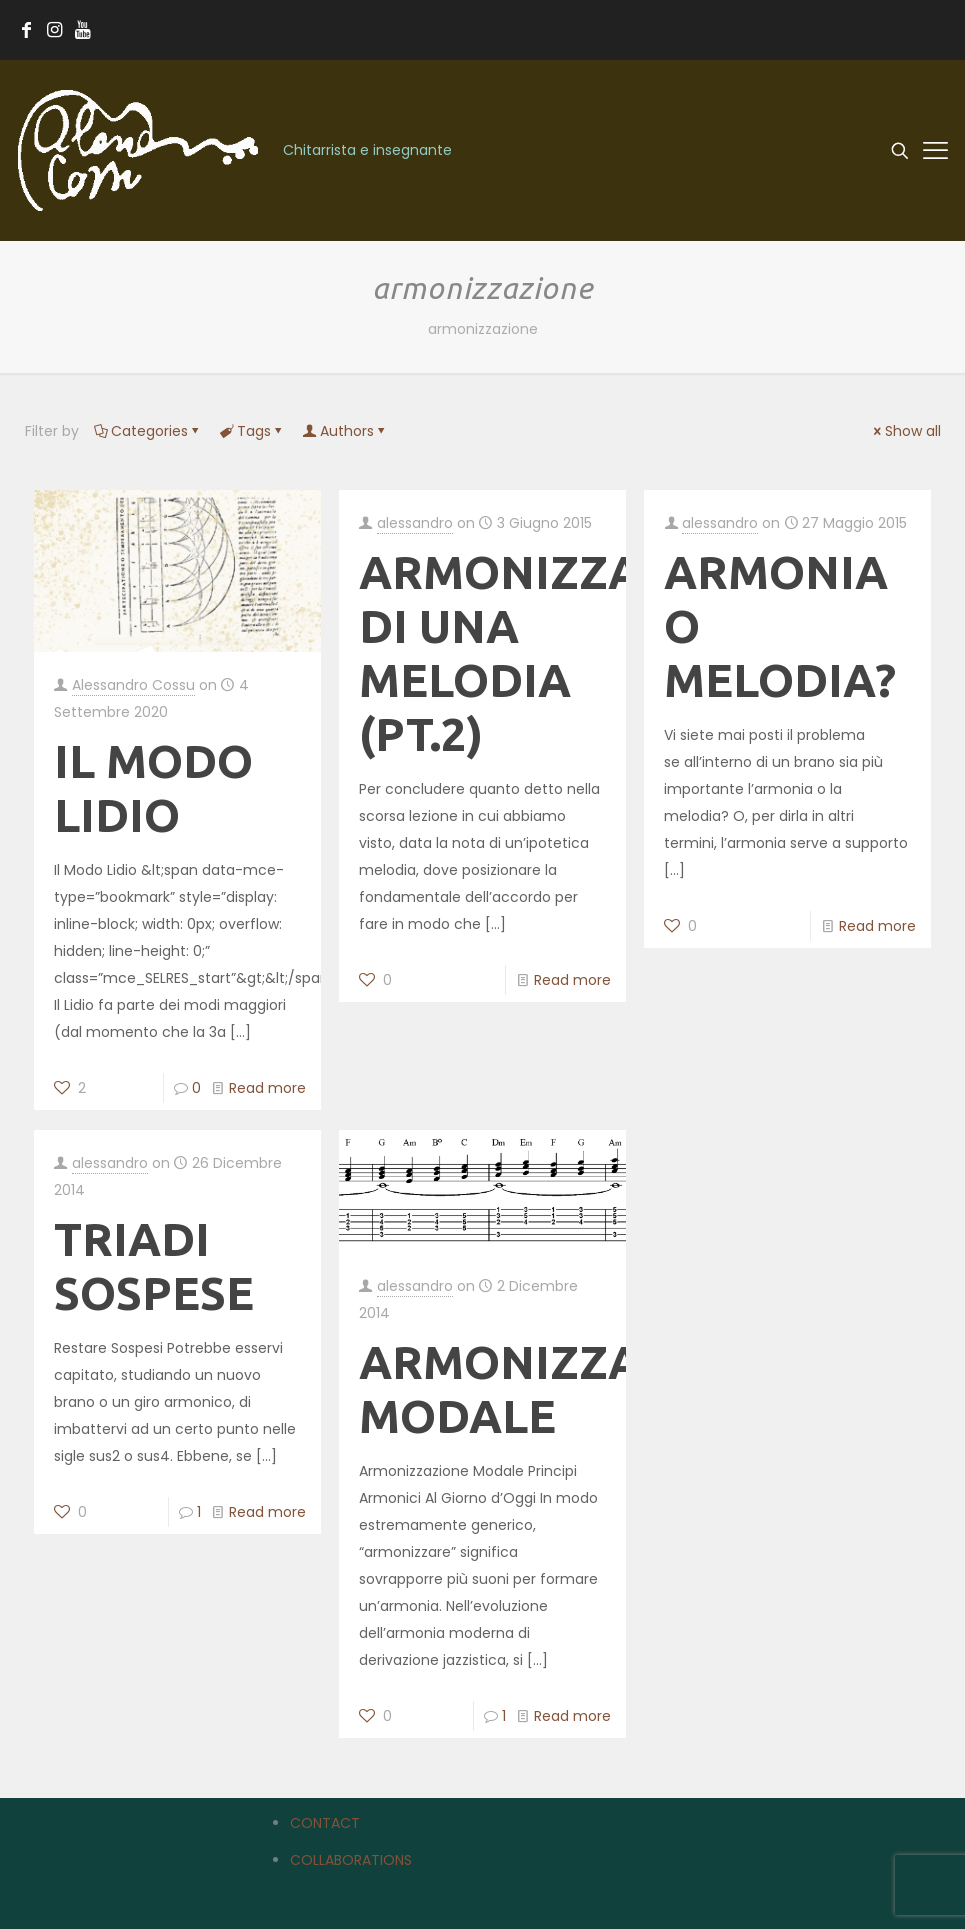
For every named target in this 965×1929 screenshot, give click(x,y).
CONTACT (325, 1823)
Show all (906, 431)
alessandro (415, 523)
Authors (345, 431)
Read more (267, 1088)
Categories (148, 431)
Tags (252, 431)
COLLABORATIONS (351, 1860)
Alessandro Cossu (133, 685)
